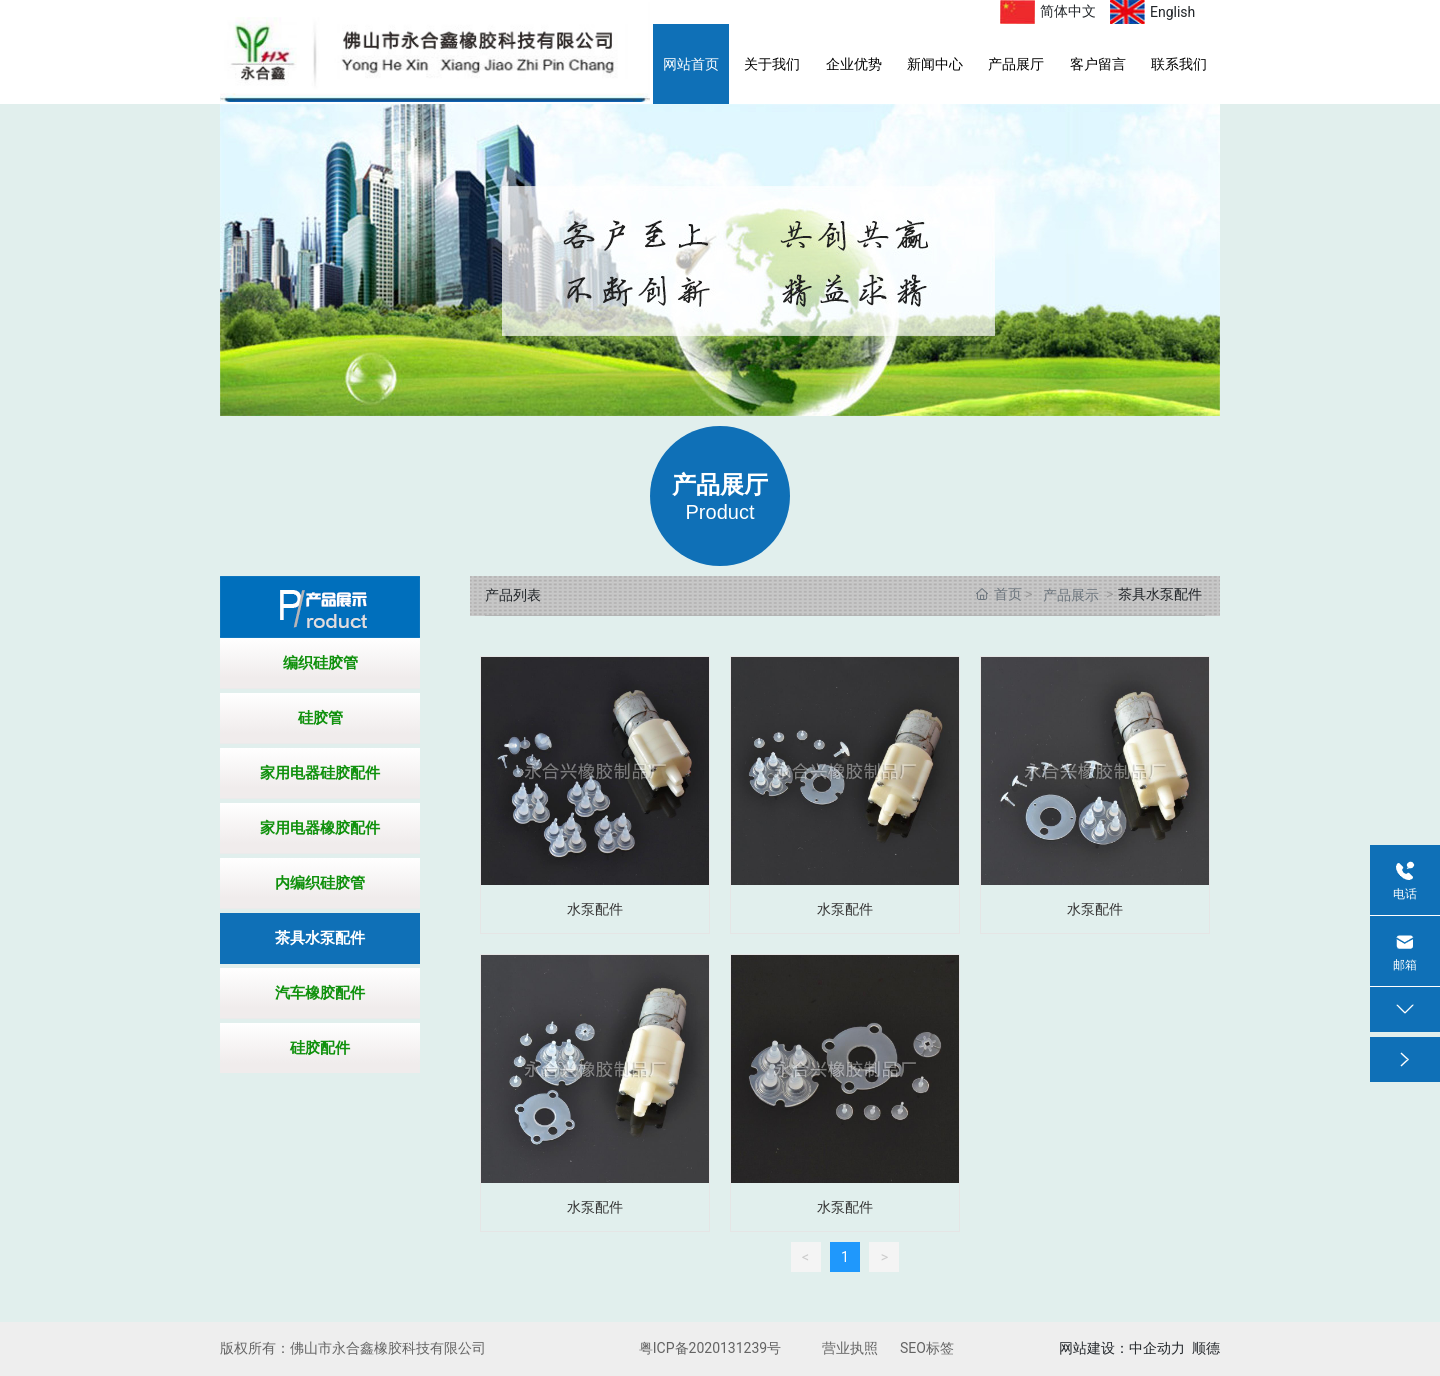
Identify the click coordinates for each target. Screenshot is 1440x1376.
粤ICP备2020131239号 (710, 1348)
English (1172, 12)
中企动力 (1157, 1348)
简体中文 (1068, 11)
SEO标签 (927, 1348)
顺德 (1206, 1348)
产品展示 (1071, 595)
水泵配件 (595, 909)
